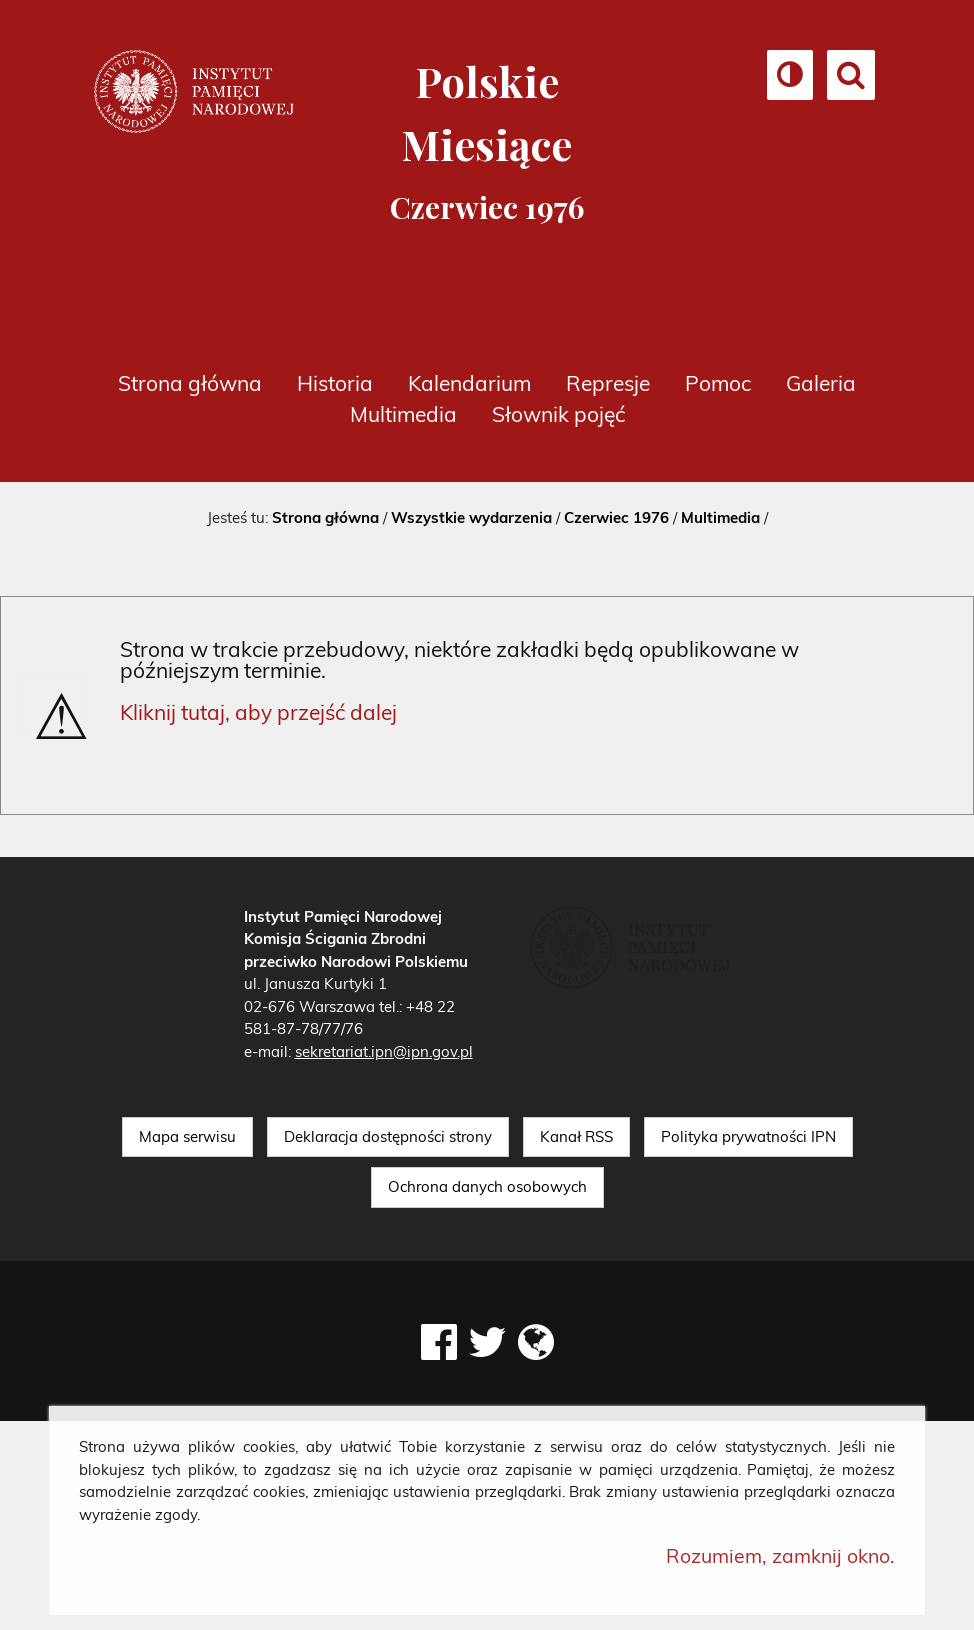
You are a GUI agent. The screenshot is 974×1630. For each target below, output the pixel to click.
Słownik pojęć (558, 414)
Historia (335, 383)
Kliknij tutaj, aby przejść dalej (258, 712)
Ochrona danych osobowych (487, 1186)
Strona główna (190, 383)
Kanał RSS (576, 1136)
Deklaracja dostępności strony (388, 1136)
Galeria (821, 383)
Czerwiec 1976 (616, 517)
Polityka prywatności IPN (748, 1136)
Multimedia (403, 414)
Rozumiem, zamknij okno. (780, 1555)
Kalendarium (469, 383)
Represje (608, 383)
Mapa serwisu (187, 1136)
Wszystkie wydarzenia (471, 517)
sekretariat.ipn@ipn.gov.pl (384, 1051)
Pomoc (718, 383)
